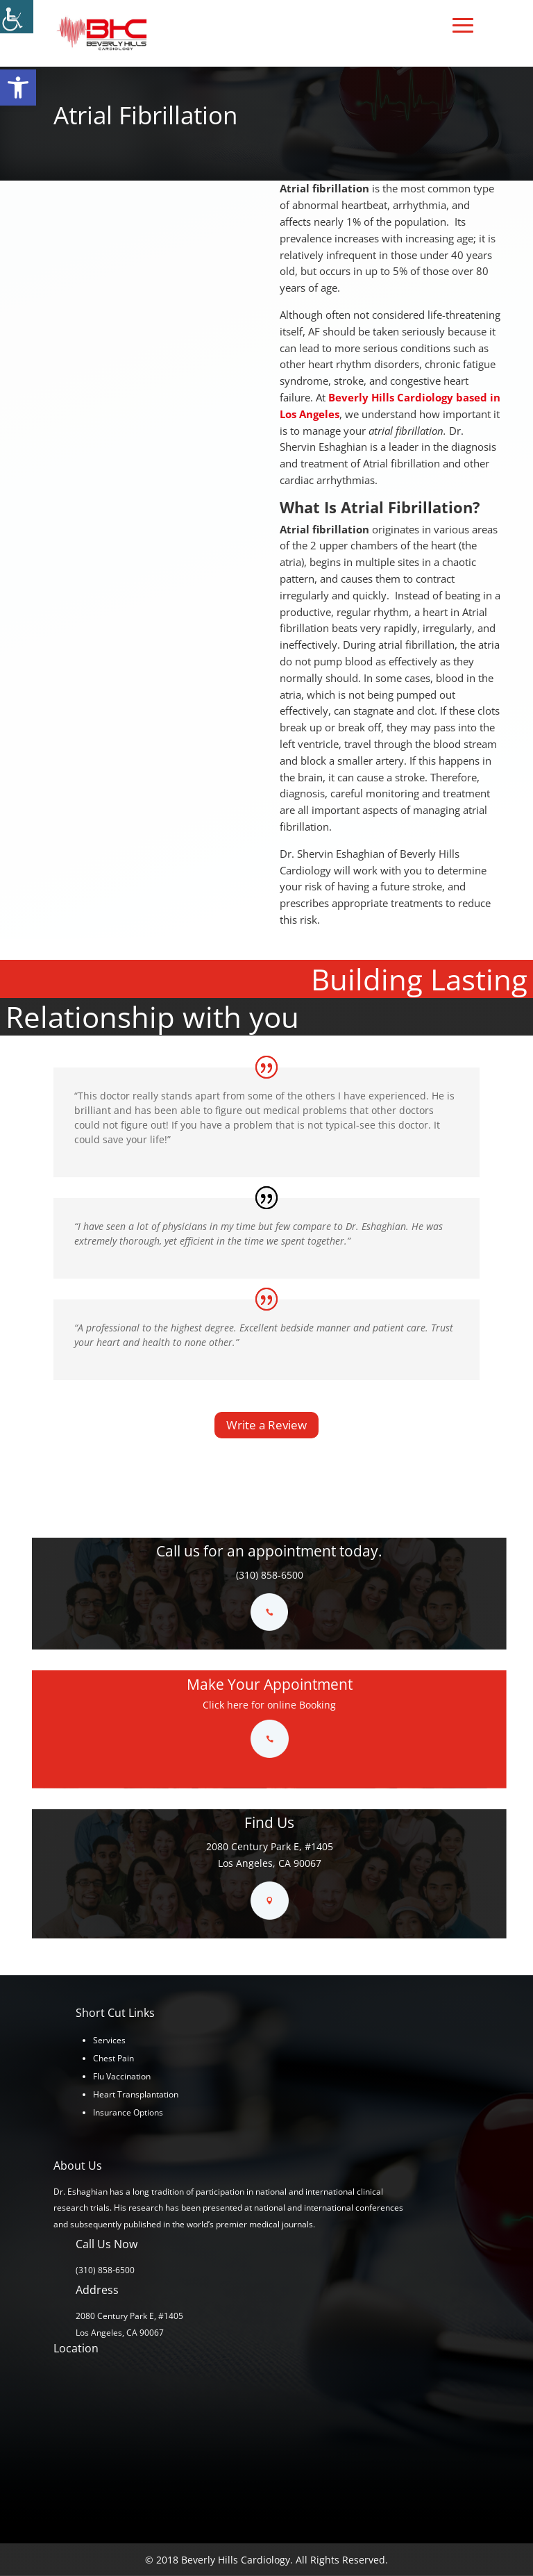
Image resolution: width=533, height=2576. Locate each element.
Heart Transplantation (135, 2094)
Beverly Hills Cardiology (390, 397)
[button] (18, 87)
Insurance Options (128, 2112)
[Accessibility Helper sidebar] (16, 16)
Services (109, 2040)
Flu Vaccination (122, 2076)
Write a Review (266, 1425)
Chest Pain (113, 2058)
